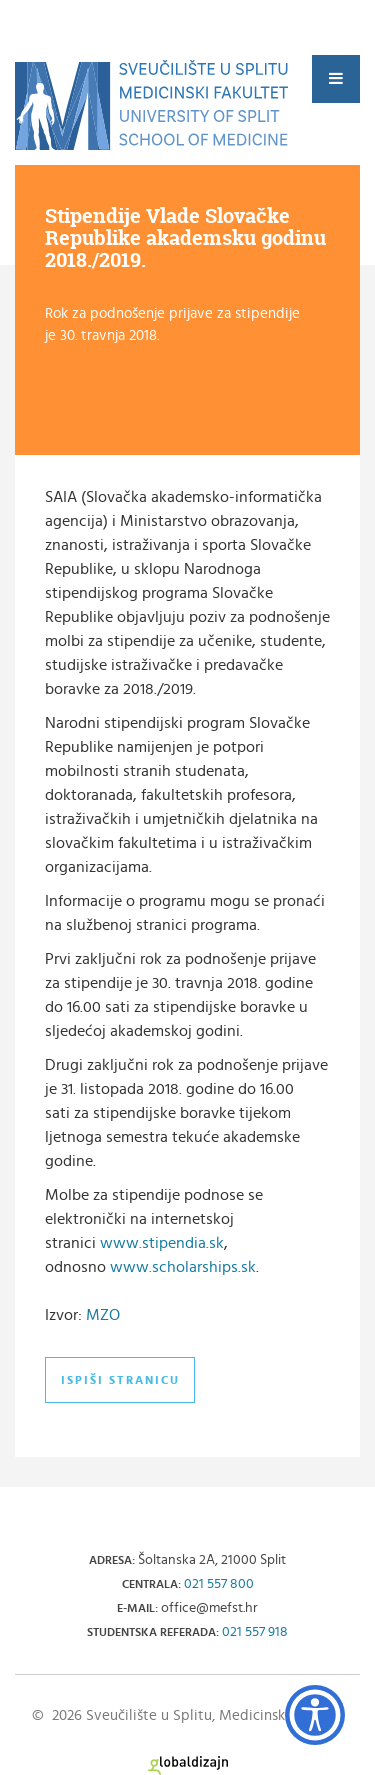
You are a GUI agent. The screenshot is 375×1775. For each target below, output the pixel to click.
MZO (103, 1315)
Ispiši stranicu (120, 1380)
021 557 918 (255, 1632)
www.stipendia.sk (162, 1243)
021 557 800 (219, 1584)
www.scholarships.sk (183, 1267)
